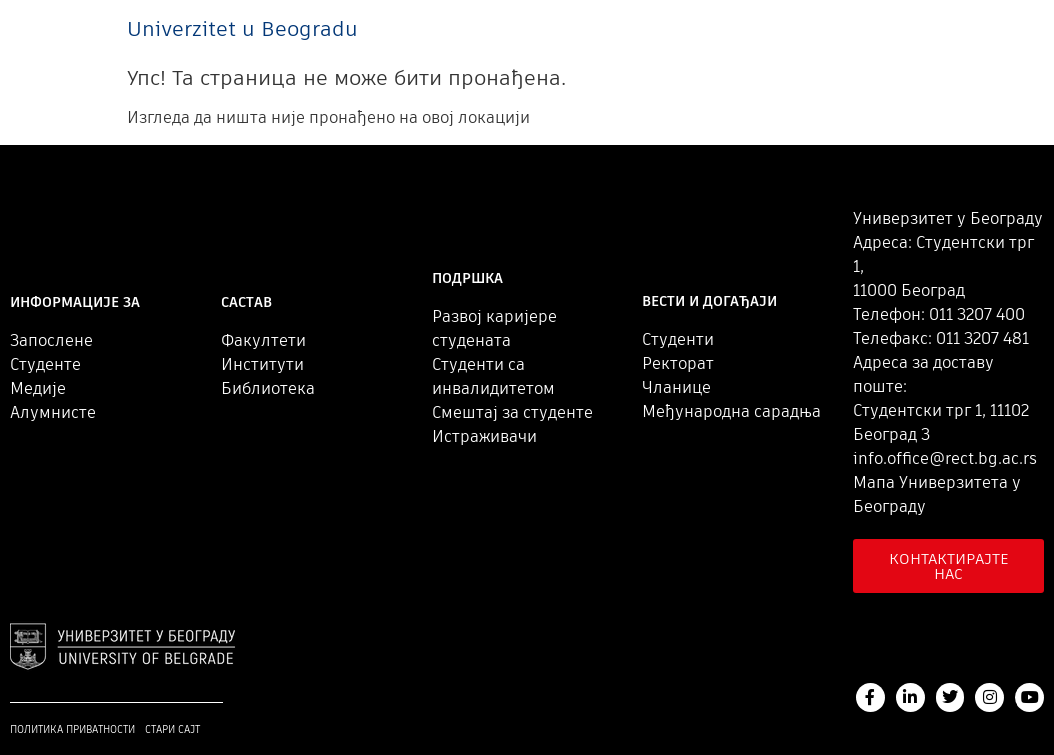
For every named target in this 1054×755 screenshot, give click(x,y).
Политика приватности (72, 729)
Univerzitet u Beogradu (242, 28)
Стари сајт (172, 729)
